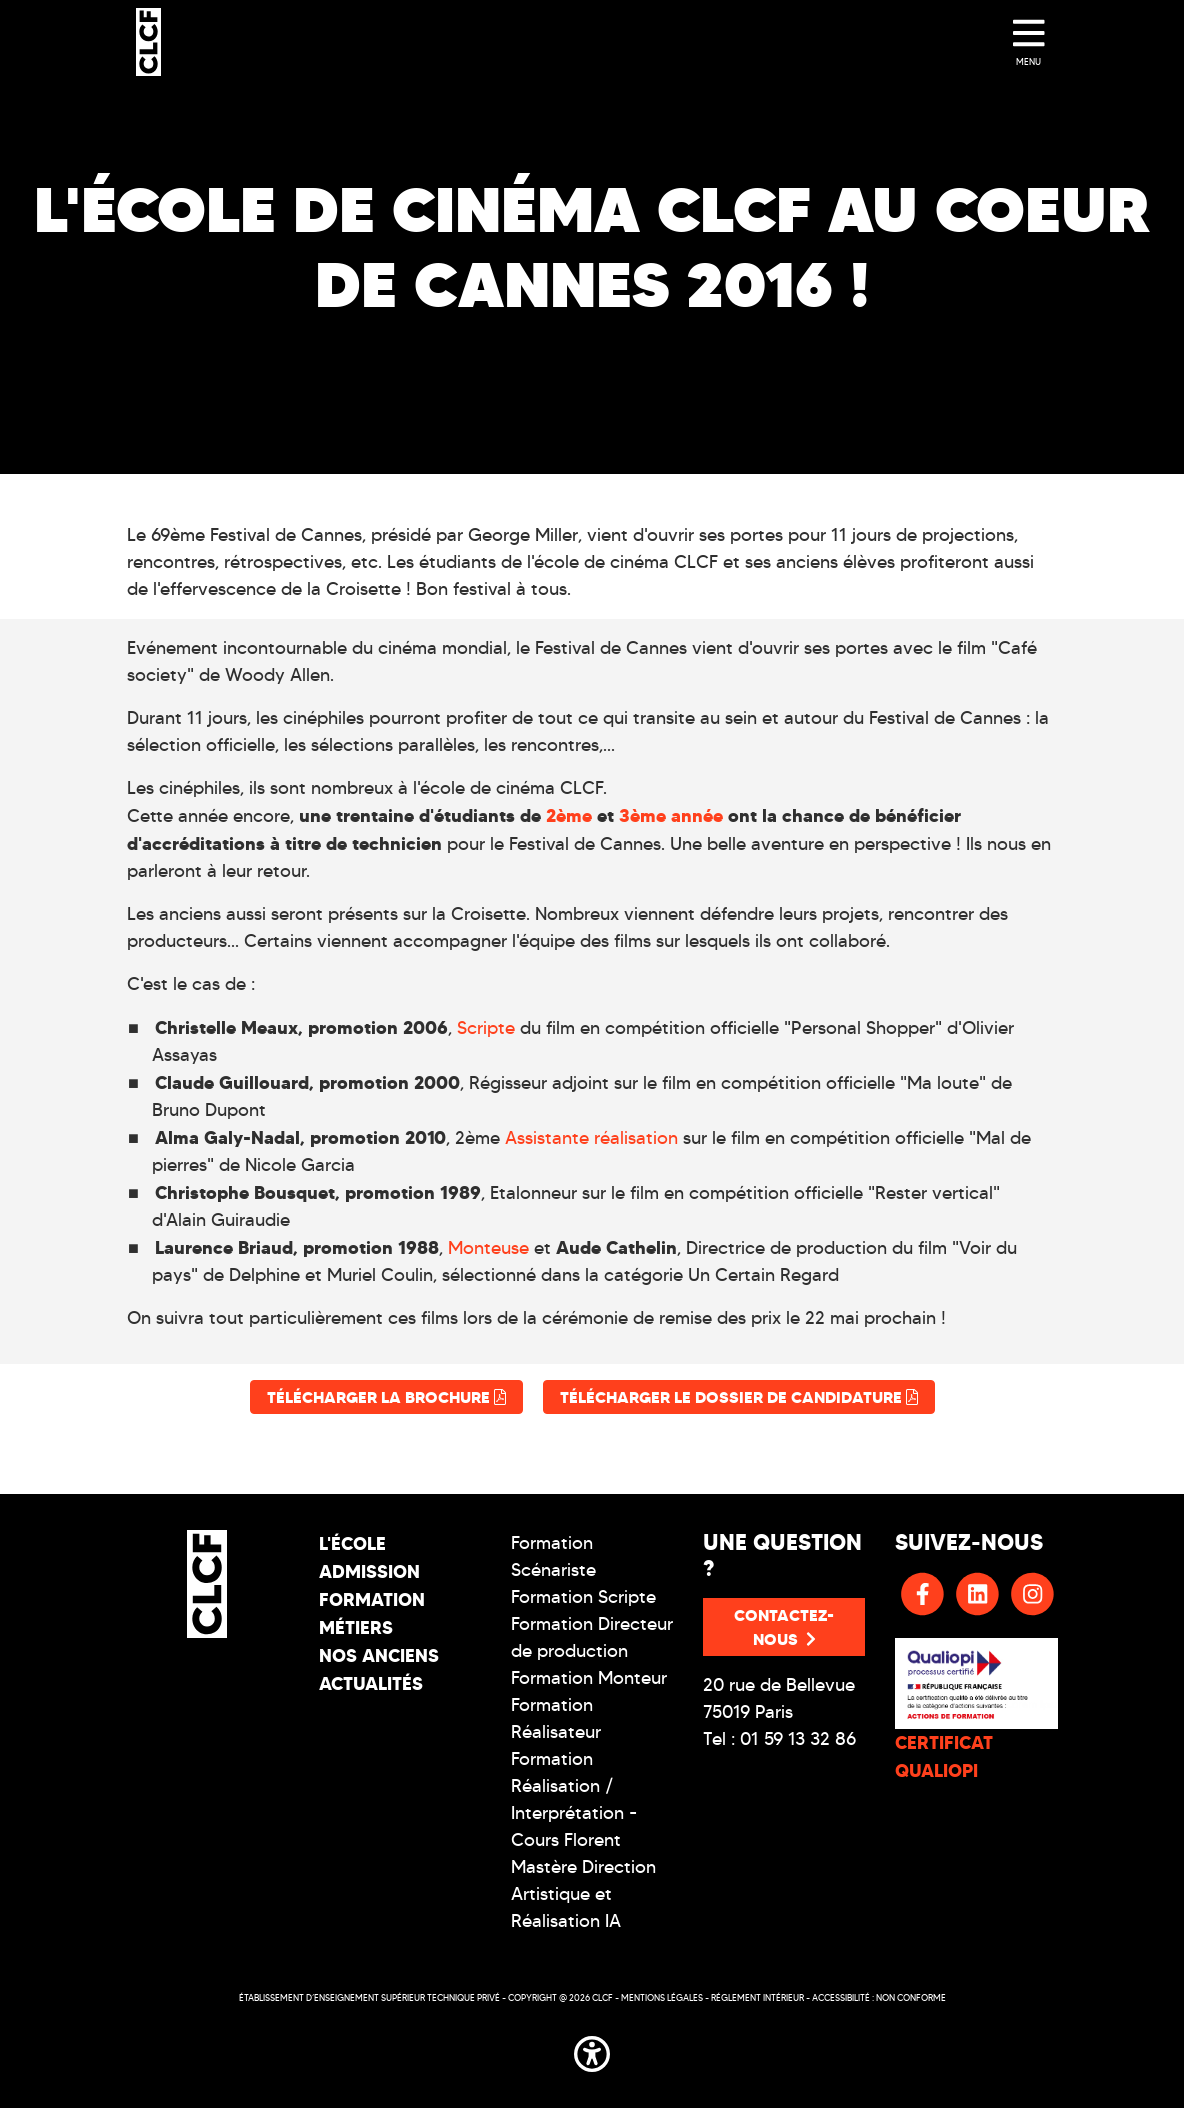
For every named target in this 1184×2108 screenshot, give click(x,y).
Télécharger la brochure (386, 1397)
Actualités (371, 1683)
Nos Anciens (379, 1655)
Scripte (488, 1028)
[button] (592, 2050)
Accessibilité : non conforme (879, 1997)
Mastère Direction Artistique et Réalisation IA (583, 1894)
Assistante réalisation (591, 1138)
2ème (571, 815)
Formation (372, 1599)
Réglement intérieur (757, 1997)
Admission (369, 1571)
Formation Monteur (589, 1678)
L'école (352, 1543)
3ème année (671, 815)
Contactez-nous (784, 1627)
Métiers (356, 1627)
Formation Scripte (583, 1597)
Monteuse (491, 1248)
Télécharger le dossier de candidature (739, 1397)
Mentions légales (662, 1997)
